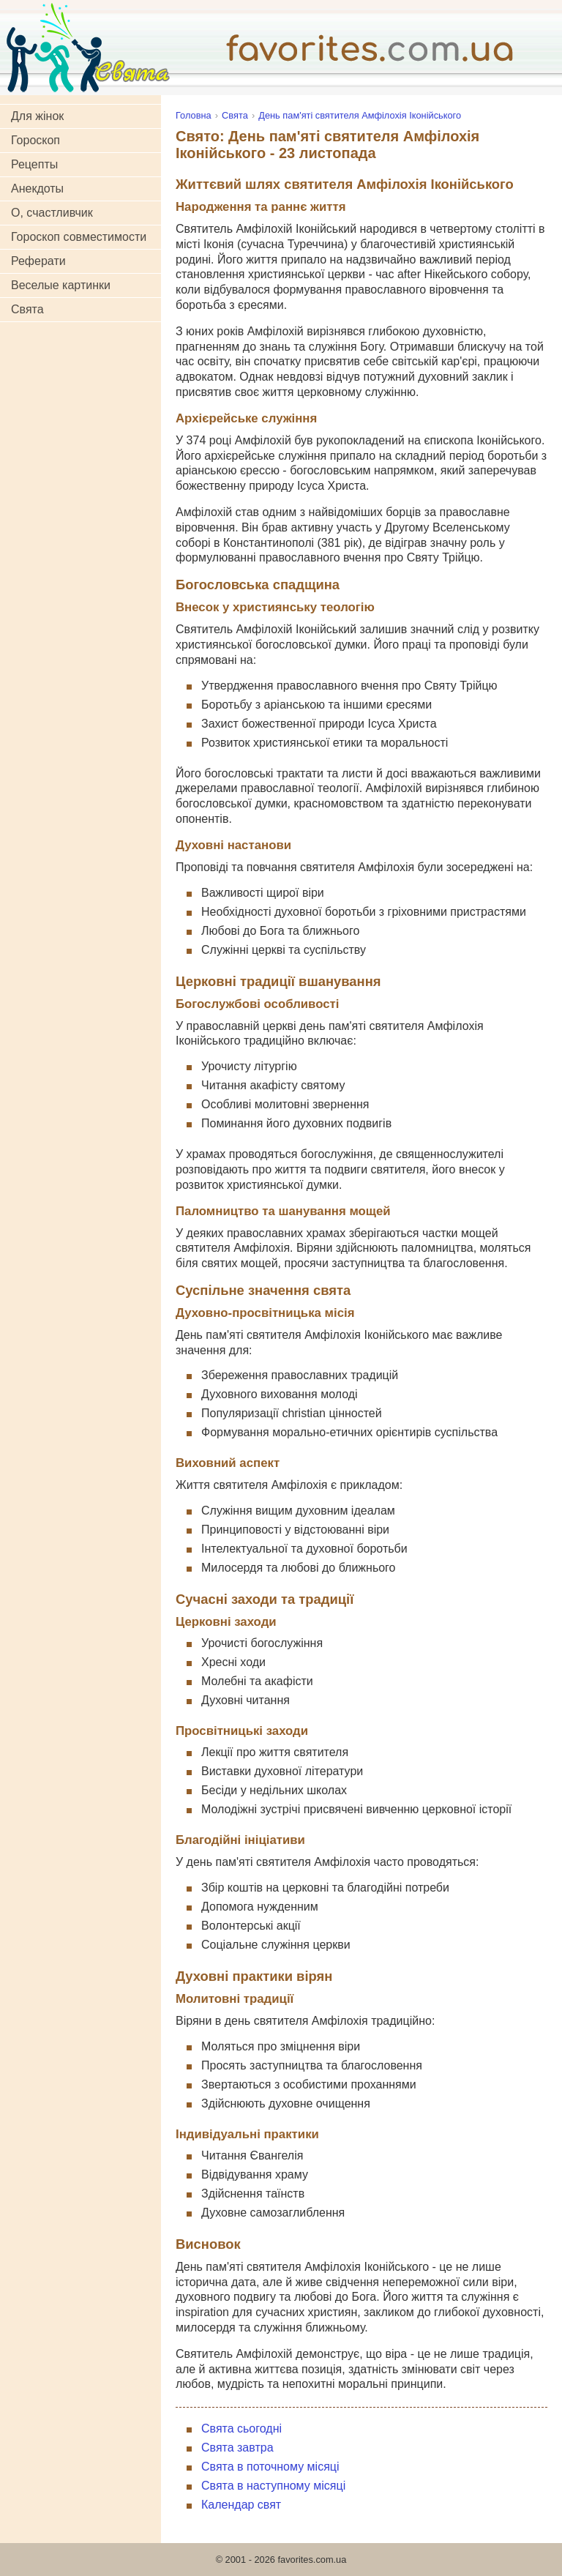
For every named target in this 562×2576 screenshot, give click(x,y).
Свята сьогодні (241, 2428)
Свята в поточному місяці (270, 2466)
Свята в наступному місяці (273, 2485)
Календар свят (241, 2504)
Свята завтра (237, 2447)
